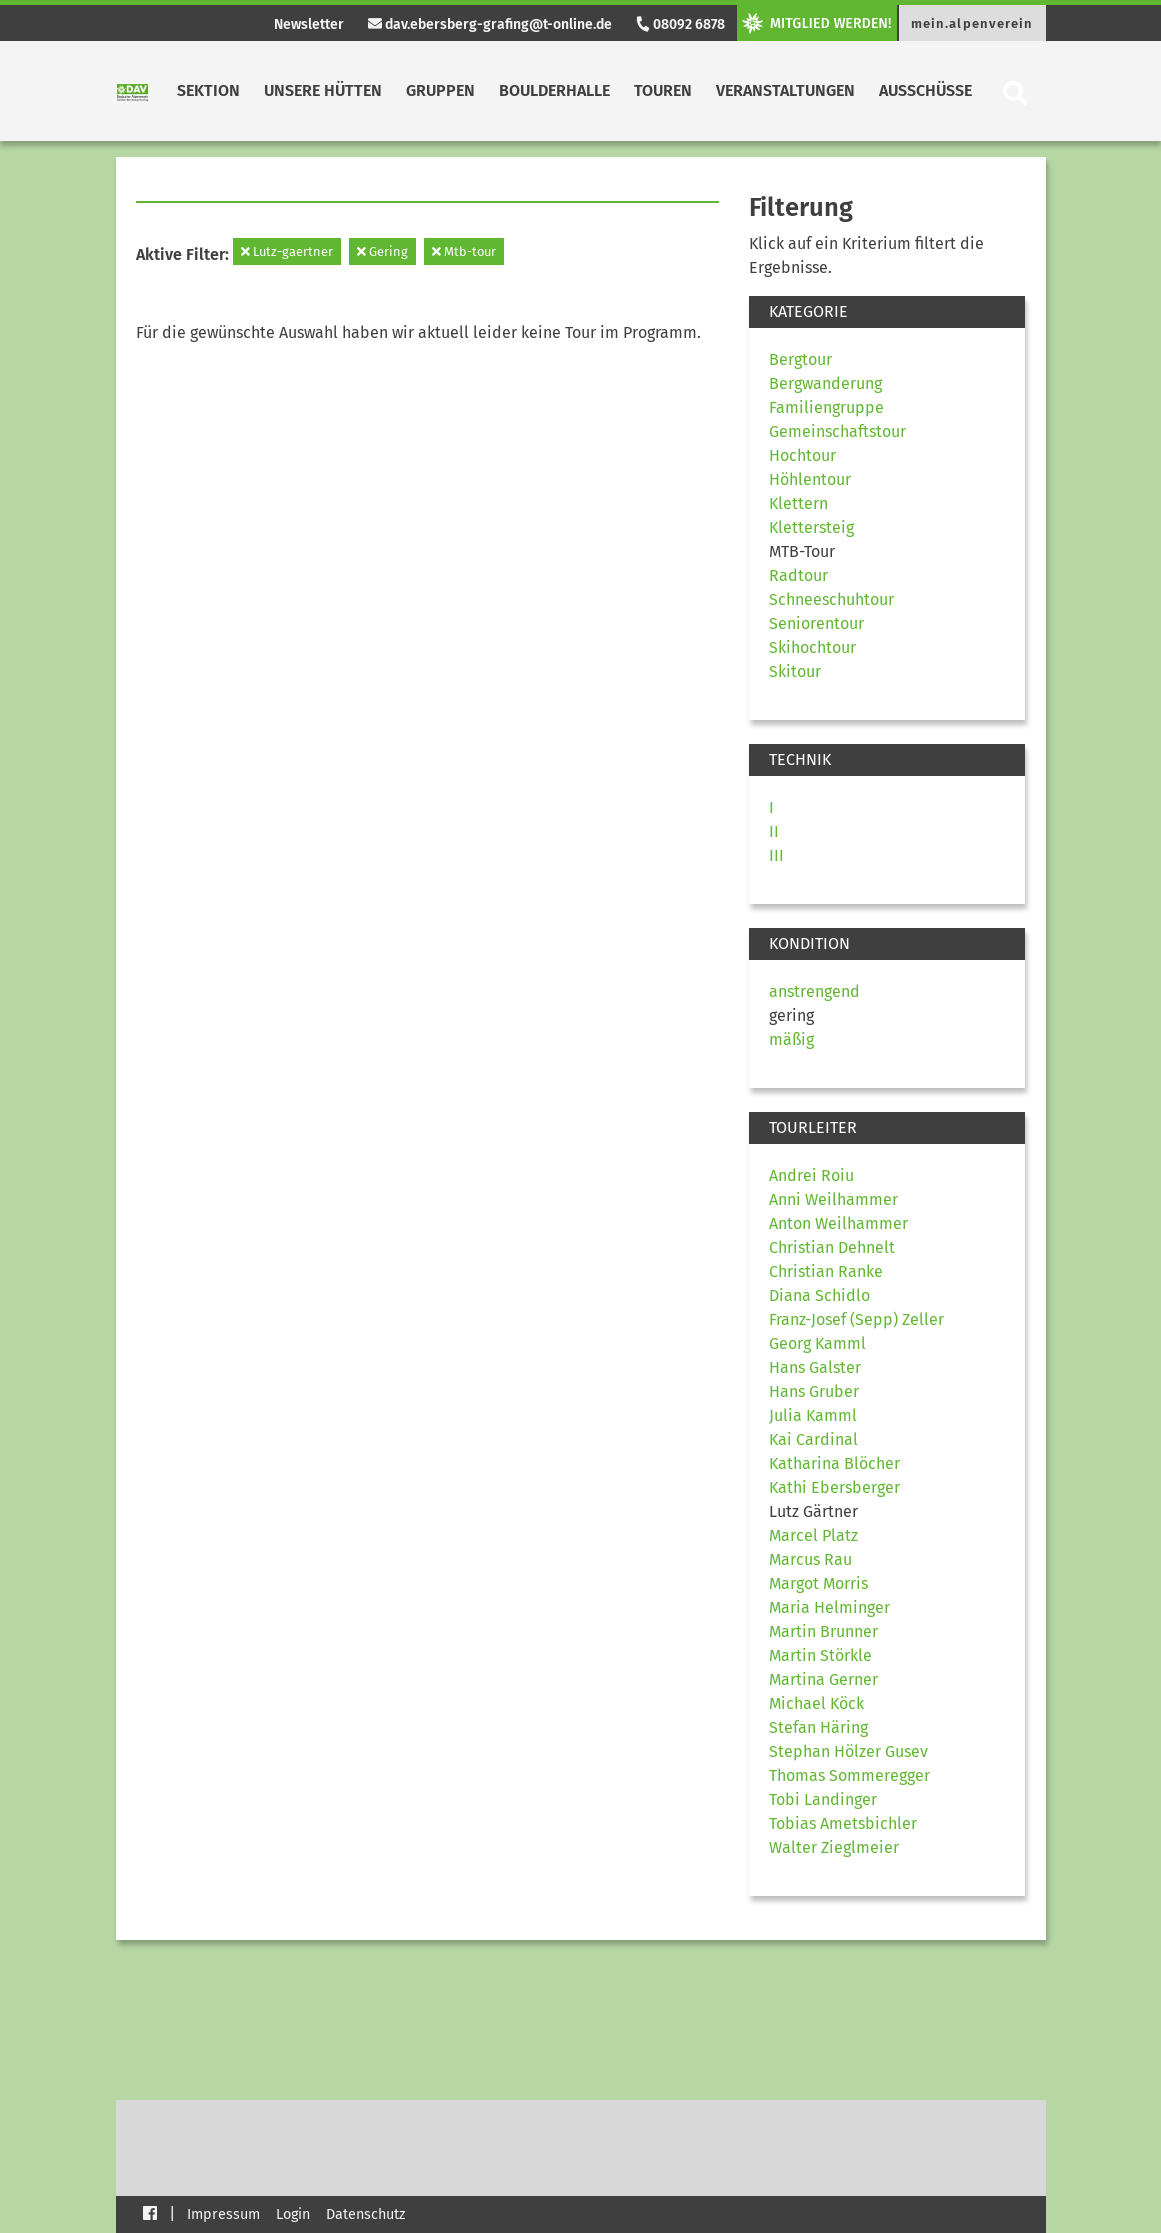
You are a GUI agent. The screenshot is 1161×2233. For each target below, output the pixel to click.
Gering (382, 251)
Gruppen (440, 90)
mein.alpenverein (972, 23)
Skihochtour (812, 647)
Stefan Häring (818, 1727)
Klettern (798, 503)
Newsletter (309, 24)
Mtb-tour (464, 251)
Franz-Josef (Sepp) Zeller (856, 1319)
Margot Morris (818, 1583)
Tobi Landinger (823, 1799)
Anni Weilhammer (833, 1199)
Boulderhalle (554, 90)
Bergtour (800, 359)
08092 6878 (680, 24)
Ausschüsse (925, 90)
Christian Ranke (826, 1271)
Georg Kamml (817, 1343)
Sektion (208, 90)
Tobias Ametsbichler (843, 1823)
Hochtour (802, 455)
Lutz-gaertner (287, 251)
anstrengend (814, 991)
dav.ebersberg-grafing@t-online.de (490, 24)
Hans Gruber (814, 1391)
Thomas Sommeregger (849, 1775)
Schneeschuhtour (831, 599)
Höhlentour (810, 479)
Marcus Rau (810, 1559)
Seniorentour (816, 623)
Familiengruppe (826, 407)
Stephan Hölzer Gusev (848, 1751)
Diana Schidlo (819, 1295)
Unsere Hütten (323, 90)
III (776, 855)
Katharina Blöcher (834, 1463)
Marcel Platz (813, 1535)
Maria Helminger (829, 1607)
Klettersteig (811, 527)
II (774, 831)
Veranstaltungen (785, 90)
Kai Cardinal (813, 1439)
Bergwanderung (825, 383)
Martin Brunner (823, 1631)
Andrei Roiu (811, 1175)
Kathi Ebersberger (834, 1487)
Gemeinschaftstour (837, 431)
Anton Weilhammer (838, 1223)
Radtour (798, 575)
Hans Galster (815, 1367)
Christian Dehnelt (832, 1247)
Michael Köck (816, 1703)
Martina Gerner (823, 1679)
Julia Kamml (813, 1415)
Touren (663, 90)
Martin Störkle (820, 1655)
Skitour (795, 671)
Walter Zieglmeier (834, 1847)
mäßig (791, 1039)
